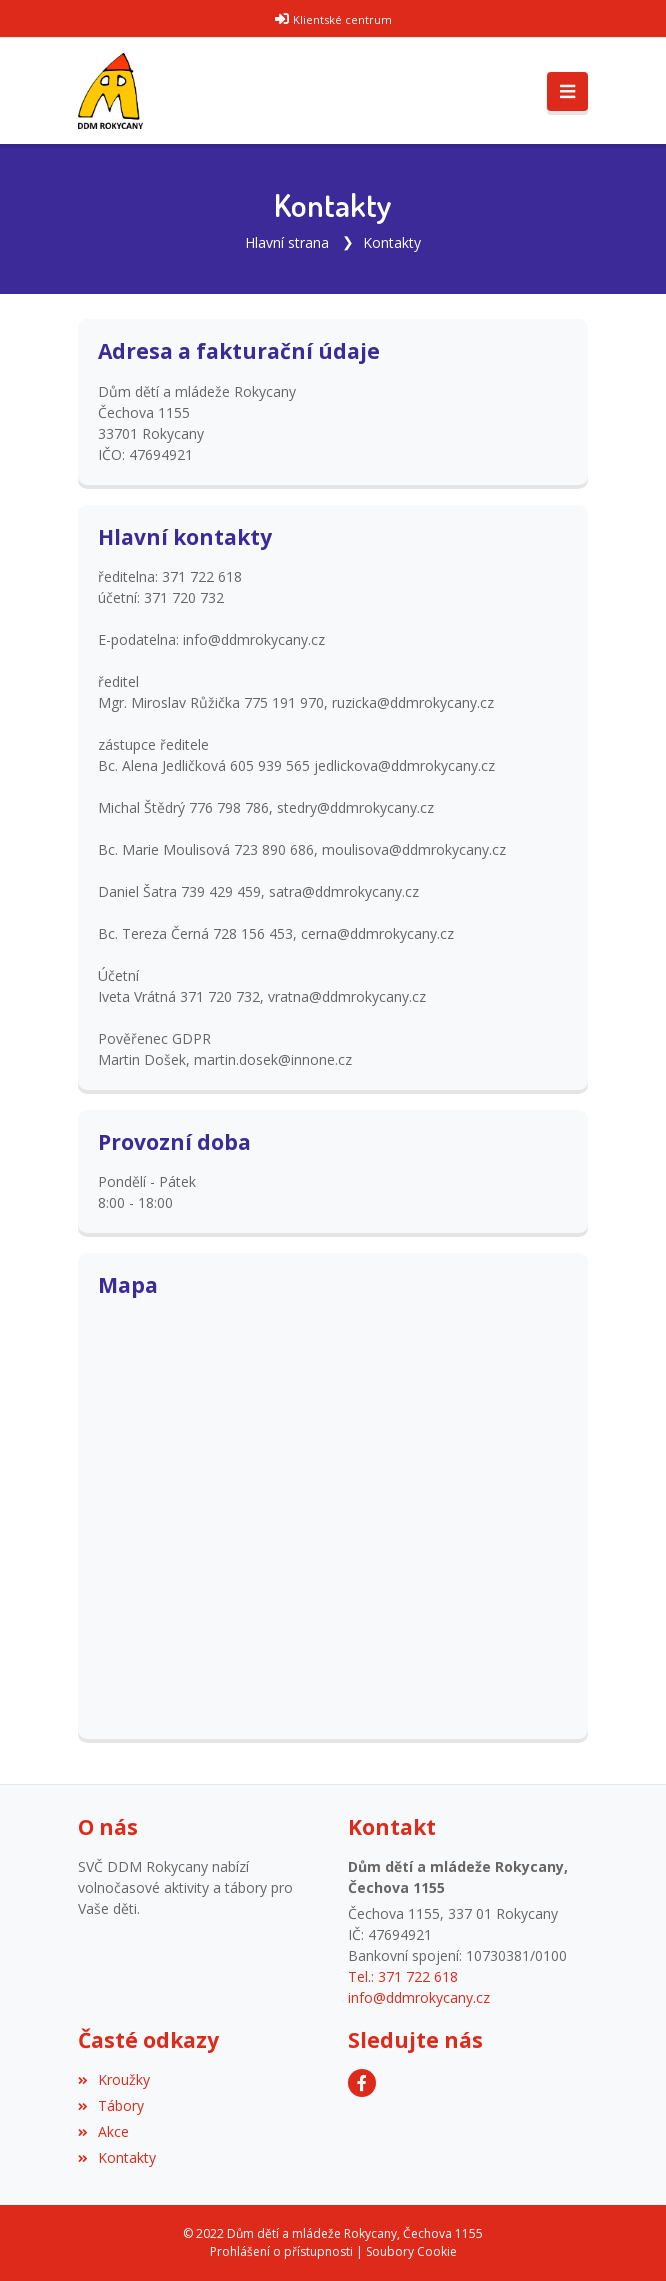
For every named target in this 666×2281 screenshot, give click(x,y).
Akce (103, 2131)
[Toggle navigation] (567, 92)
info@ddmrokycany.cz (419, 1997)
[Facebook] (362, 2083)
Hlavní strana (287, 242)
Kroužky (114, 2079)
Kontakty (392, 242)
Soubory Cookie (411, 2251)
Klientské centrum (342, 19)
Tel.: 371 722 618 (403, 1976)
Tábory (111, 2105)
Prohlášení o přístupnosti (281, 2251)
